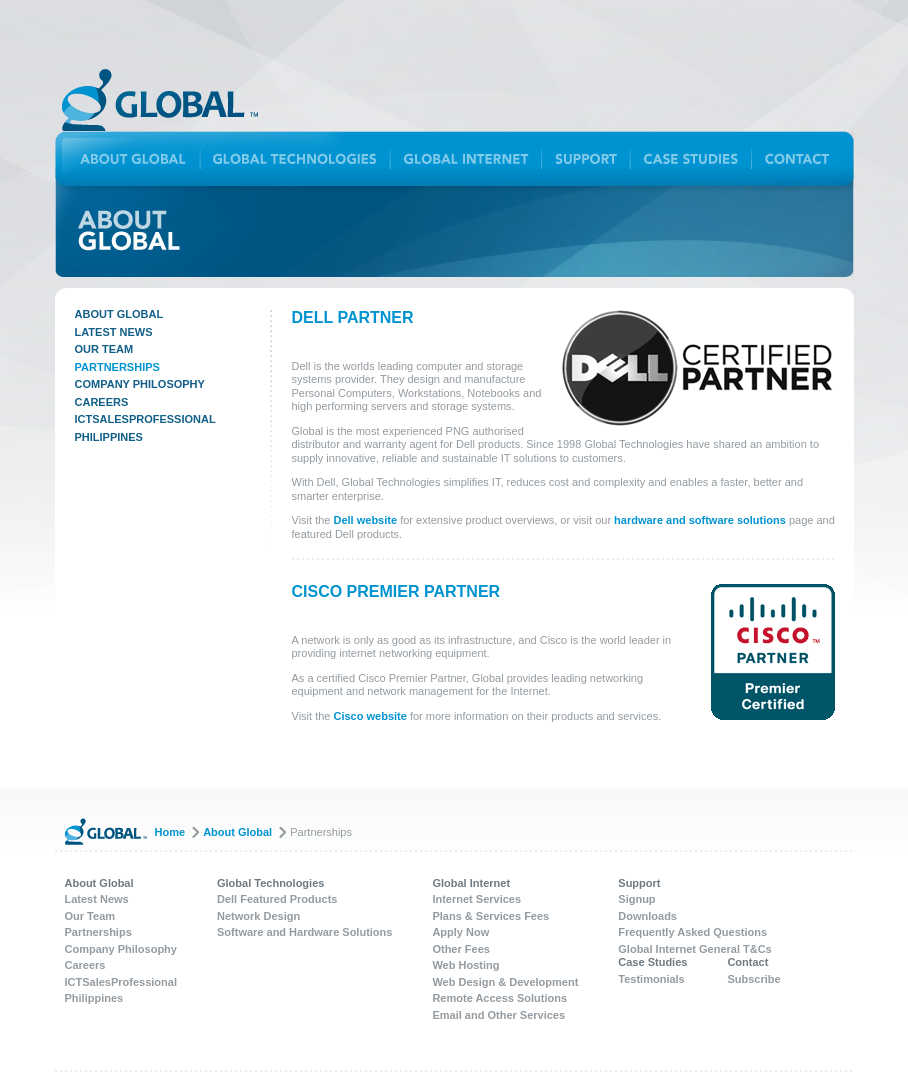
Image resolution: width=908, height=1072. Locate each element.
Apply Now (460, 932)
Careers (102, 402)
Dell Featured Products (277, 899)
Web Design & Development (505, 982)
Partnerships (117, 367)
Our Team (104, 349)
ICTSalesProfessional (145, 419)
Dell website (366, 520)
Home (170, 832)
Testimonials (651, 979)
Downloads (647, 916)
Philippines (109, 437)
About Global (119, 314)
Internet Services (476, 899)
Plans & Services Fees (490, 916)
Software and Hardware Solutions (304, 932)
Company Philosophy (140, 384)
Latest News (114, 332)
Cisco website (370, 716)
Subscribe (753, 979)
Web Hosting (465, 965)
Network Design (258, 916)
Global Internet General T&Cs (694, 949)
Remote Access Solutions (499, 998)
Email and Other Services (498, 1015)
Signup (636, 899)
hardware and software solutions (700, 520)
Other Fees (460, 949)
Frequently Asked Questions (692, 932)
